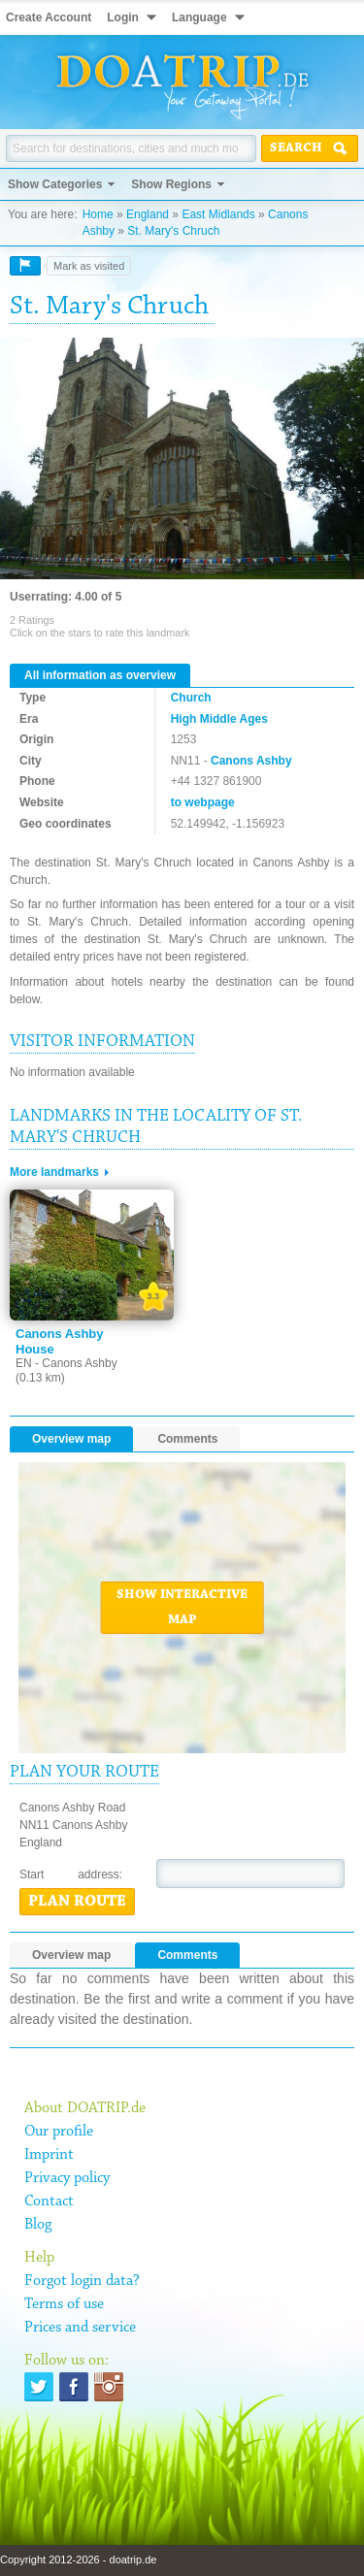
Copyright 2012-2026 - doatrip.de (78, 2559)
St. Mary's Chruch (173, 231)
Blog (37, 2225)
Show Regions (171, 184)
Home (98, 214)
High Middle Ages (219, 719)
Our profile (58, 2131)
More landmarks (54, 1172)
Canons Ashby (251, 760)
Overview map (71, 1439)
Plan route (77, 1901)
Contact (49, 2201)
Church (191, 697)
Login (123, 17)
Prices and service (80, 2327)
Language (199, 17)
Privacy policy (67, 2178)
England (147, 214)
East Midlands (218, 214)
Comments (187, 1439)
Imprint (49, 2155)
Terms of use (64, 2304)
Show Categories (55, 184)
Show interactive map (182, 1607)
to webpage (203, 802)
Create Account (48, 17)
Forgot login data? (82, 2281)
